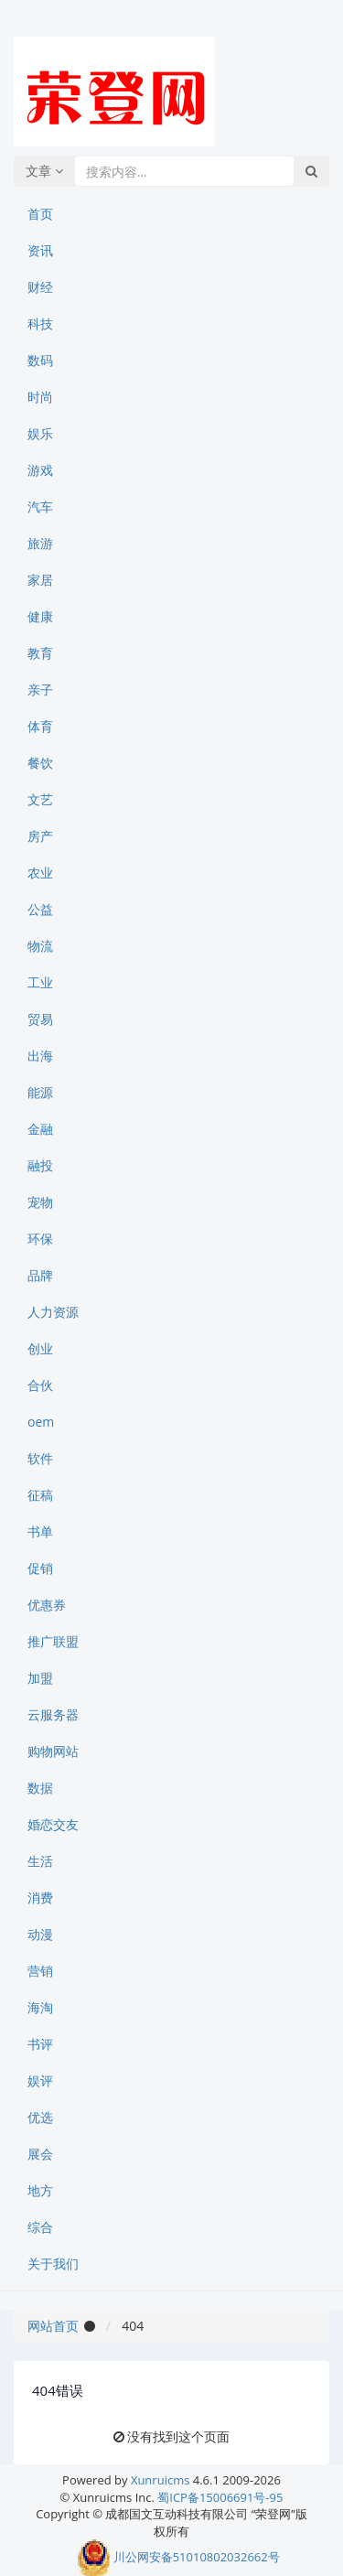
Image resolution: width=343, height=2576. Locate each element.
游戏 (40, 470)
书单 (40, 1531)
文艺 (40, 799)
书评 (40, 2044)
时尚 (40, 396)
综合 (40, 2227)
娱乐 (40, 433)
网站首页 (53, 2325)
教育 (40, 653)
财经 (40, 287)
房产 (40, 836)
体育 (40, 726)
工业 (40, 982)
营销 (40, 1970)
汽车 (40, 506)
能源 (40, 1092)
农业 (40, 872)
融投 (40, 1165)
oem (40, 1421)
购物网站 (53, 1751)
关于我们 (53, 2263)
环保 (40, 1238)
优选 (40, 2117)
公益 (40, 909)
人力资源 (53, 1311)
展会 (40, 2153)
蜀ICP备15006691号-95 (220, 2497)
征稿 (40, 1495)
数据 (40, 1787)
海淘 (40, 2007)
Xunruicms (160, 2480)
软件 (40, 1458)
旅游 (40, 543)
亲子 (40, 689)
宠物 (40, 1202)
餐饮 (40, 762)
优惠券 (46, 1604)
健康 (40, 616)
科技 (40, 323)
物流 (40, 945)
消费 (40, 1897)
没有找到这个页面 (178, 2436)
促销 (40, 1568)
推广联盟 (53, 1641)
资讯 (40, 250)
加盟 (40, 1678)
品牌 (40, 1275)
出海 (40, 1055)
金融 (40, 1128)
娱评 (40, 2080)
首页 (40, 213)
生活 (40, 1861)
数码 (40, 360)
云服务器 (53, 1714)
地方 (40, 2190)
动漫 (40, 1934)
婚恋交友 (53, 1824)
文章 (44, 170)
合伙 (40, 1385)
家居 (40, 579)
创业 (40, 1348)
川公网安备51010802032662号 (178, 2557)
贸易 (40, 1019)
